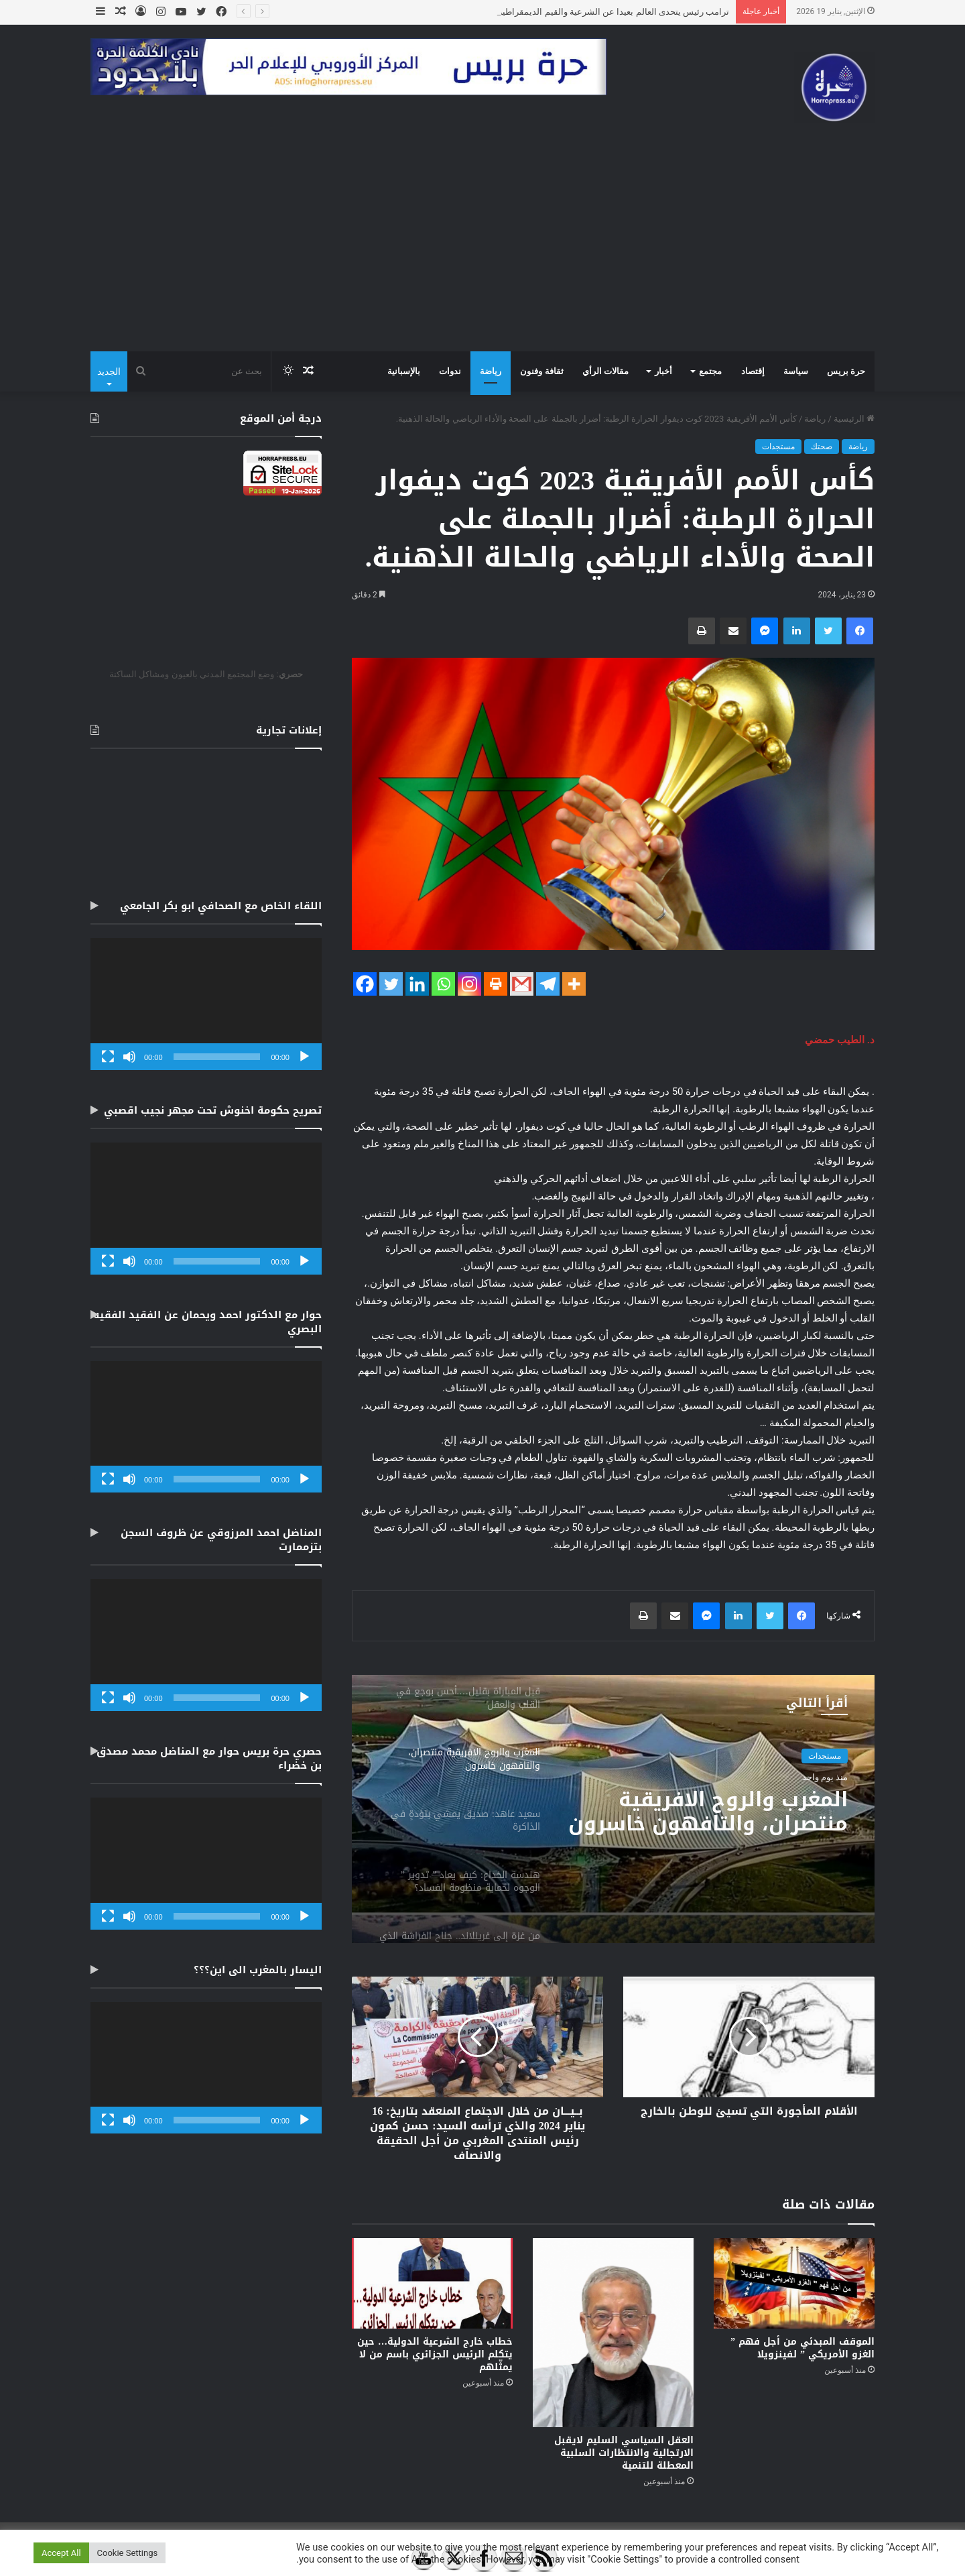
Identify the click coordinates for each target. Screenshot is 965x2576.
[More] (574, 984)
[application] (206, 1004)
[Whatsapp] (443, 984)
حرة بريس (846, 371)
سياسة (795, 371)
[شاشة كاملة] (108, 1056)
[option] (613, 1809)
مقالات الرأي (605, 371)
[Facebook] (365, 984)
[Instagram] (469, 984)
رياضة (490, 371)
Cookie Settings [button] (127, 2553)
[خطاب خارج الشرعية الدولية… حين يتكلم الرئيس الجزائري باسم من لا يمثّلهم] (432, 2283)
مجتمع (710, 371)
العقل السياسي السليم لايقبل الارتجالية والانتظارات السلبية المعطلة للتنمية (624, 2453)
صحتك (821, 446)
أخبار (663, 371)
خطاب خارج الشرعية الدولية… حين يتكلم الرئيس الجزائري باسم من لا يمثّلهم (435, 2354)
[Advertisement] (482, 251)
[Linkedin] (417, 984)
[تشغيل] (304, 1056)
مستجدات (778, 446)
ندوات (450, 371)
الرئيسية (854, 419)
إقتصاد (753, 371)
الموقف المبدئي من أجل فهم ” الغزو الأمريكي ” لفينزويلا (802, 2348)
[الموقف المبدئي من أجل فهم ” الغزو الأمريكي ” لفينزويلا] (794, 2283)
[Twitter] (391, 984)
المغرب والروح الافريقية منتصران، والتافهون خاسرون (708, 1812)
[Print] (495, 984)
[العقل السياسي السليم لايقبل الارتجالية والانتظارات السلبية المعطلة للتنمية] (613, 2332)
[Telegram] (548, 984)
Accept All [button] (61, 2553)
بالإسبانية (403, 371)
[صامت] (129, 1056)
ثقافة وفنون (541, 371)
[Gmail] (521, 984)
